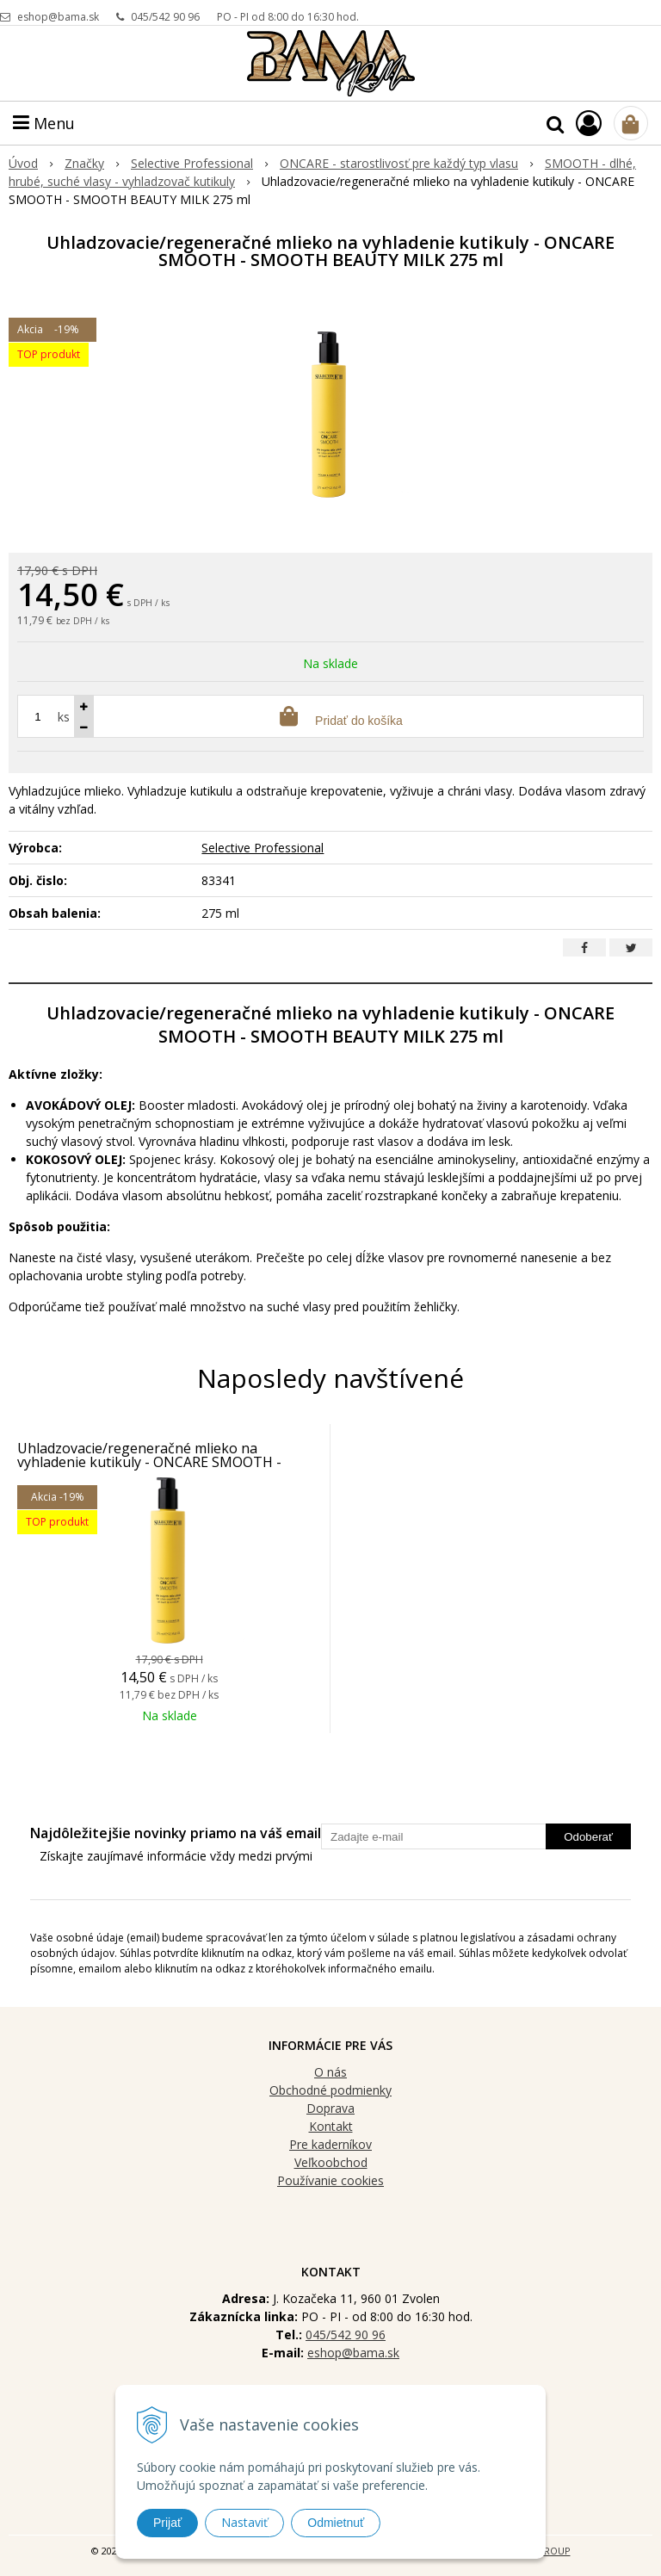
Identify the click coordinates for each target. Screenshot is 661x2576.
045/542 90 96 (165, 16)
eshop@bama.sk (58, 16)
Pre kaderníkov (330, 2144)
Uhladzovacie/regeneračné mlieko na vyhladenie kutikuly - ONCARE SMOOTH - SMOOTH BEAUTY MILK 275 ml (149, 1462)
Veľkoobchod (331, 2162)
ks (64, 717)
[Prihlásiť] (589, 122)
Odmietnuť (335, 2523)
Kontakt (331, 2126)
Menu (44, 123)
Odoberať (588, 1836)
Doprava (330, 2108)
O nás (330, 2072)
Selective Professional (262, 847)
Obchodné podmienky (330, 2090)
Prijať (167, 2523)
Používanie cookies (330, 2180)
